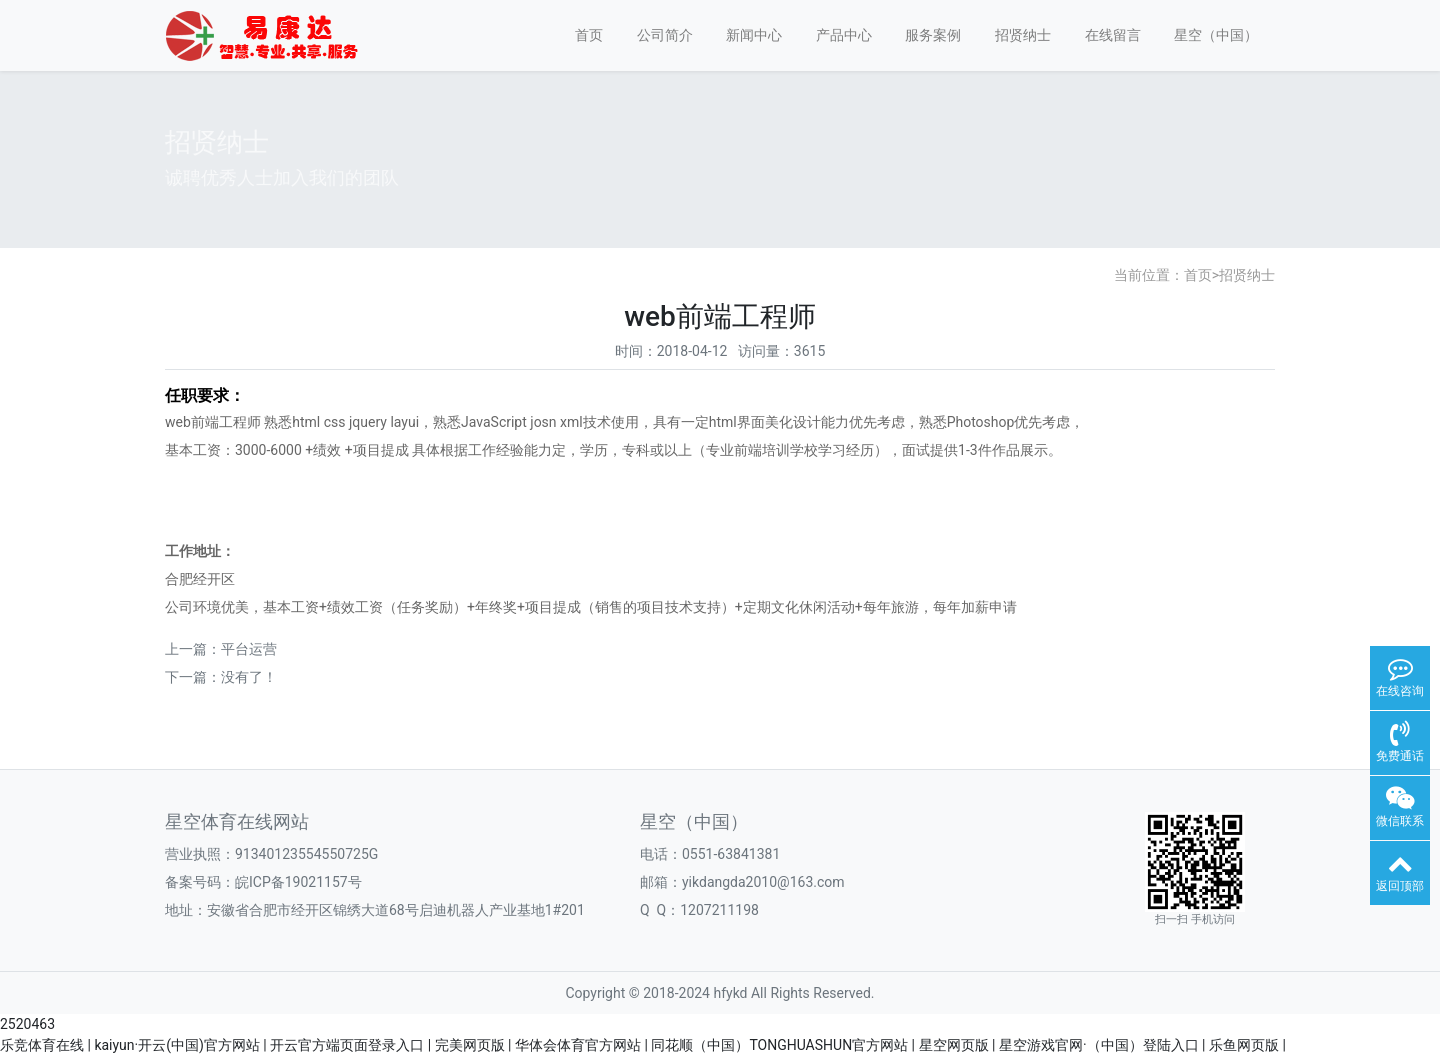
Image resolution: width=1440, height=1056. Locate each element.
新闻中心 (754, 35)
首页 (589, 35)
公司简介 (665, 35)
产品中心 (844, 35)
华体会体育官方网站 (578, 1045)
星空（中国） (1216, 35)
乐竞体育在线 (42, 1045)
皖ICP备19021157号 (298, 882)
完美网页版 (470, 1045)
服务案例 (933, 35)
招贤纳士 (1023, 35)
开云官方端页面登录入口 (347, 1045)
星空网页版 (954, 1045)
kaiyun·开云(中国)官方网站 (177, 1045)
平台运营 (249, 649)
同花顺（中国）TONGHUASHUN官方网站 (779, 1045)
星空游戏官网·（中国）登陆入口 (1099, 1045)
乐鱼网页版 (1244, 1045)
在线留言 (1113, 35)
